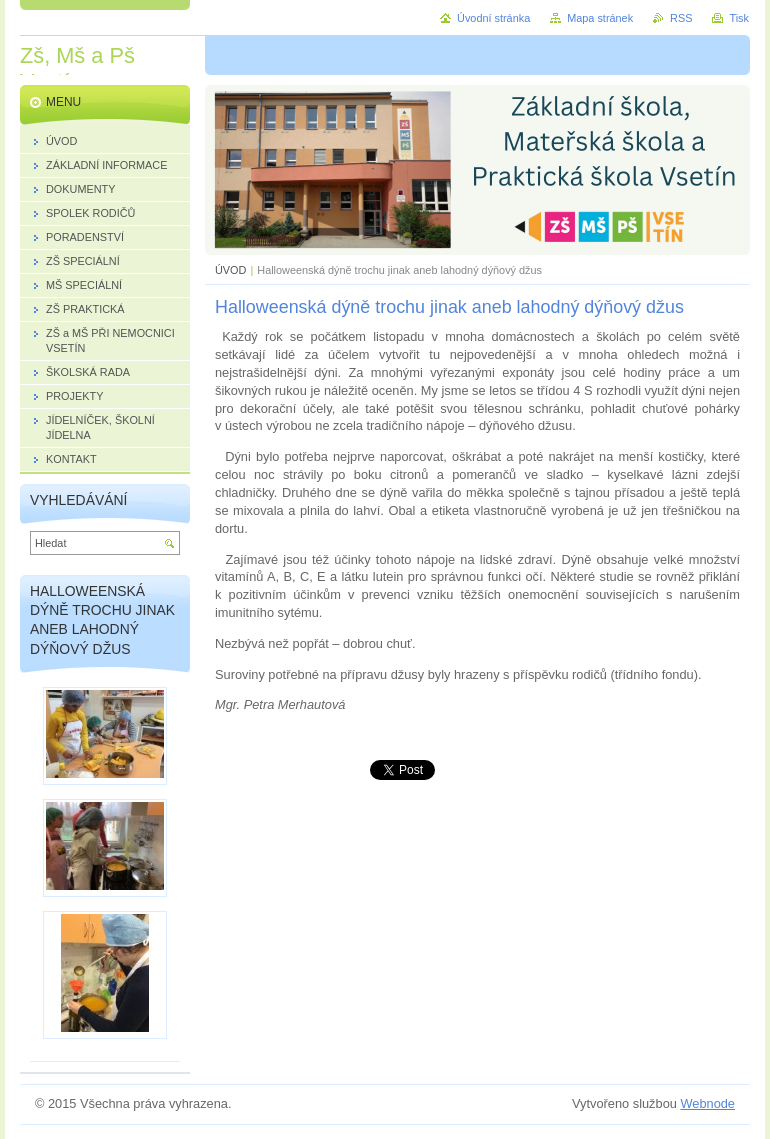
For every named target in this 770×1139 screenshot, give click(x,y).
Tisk (739, 18)
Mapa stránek (600, 18)
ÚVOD (230, 270)
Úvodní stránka (493, 18)
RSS (681, 18)
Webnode (707, 1103)
